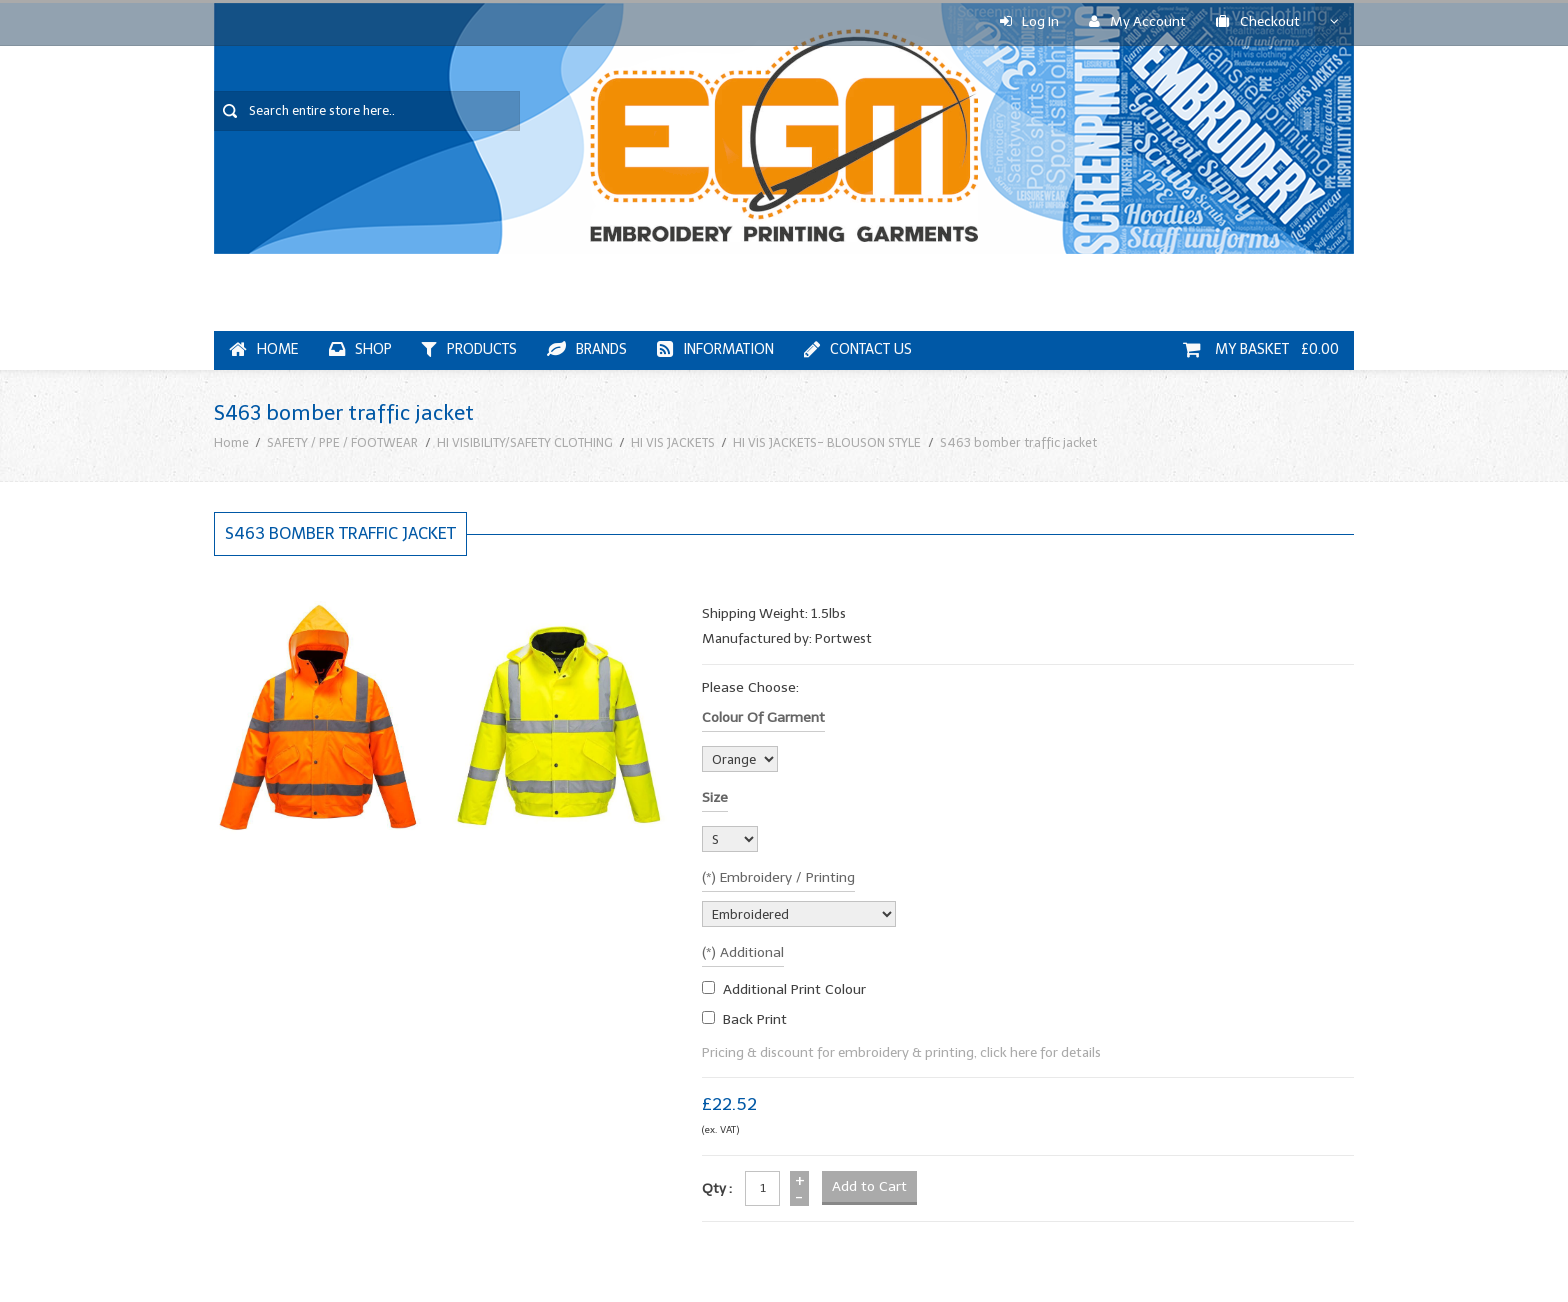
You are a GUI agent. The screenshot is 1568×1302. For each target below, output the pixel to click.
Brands (587, 349)
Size (715, 797)
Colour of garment (763, 717)
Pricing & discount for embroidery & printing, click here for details (901, 1052)
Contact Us (858, 349)
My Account (1137, 21)
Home (264, 349)
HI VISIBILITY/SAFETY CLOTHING (525, 442)
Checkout (1258, 21)
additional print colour (794, 989)
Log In (1029, 21)
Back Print (755, 1019)
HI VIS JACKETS (673, 442)
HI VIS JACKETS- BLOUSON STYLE (827, 442)
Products (469, 349)
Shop (360, 349)
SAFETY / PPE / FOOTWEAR (342, 442)
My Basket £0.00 (1261, 349)
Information (715, 349)
